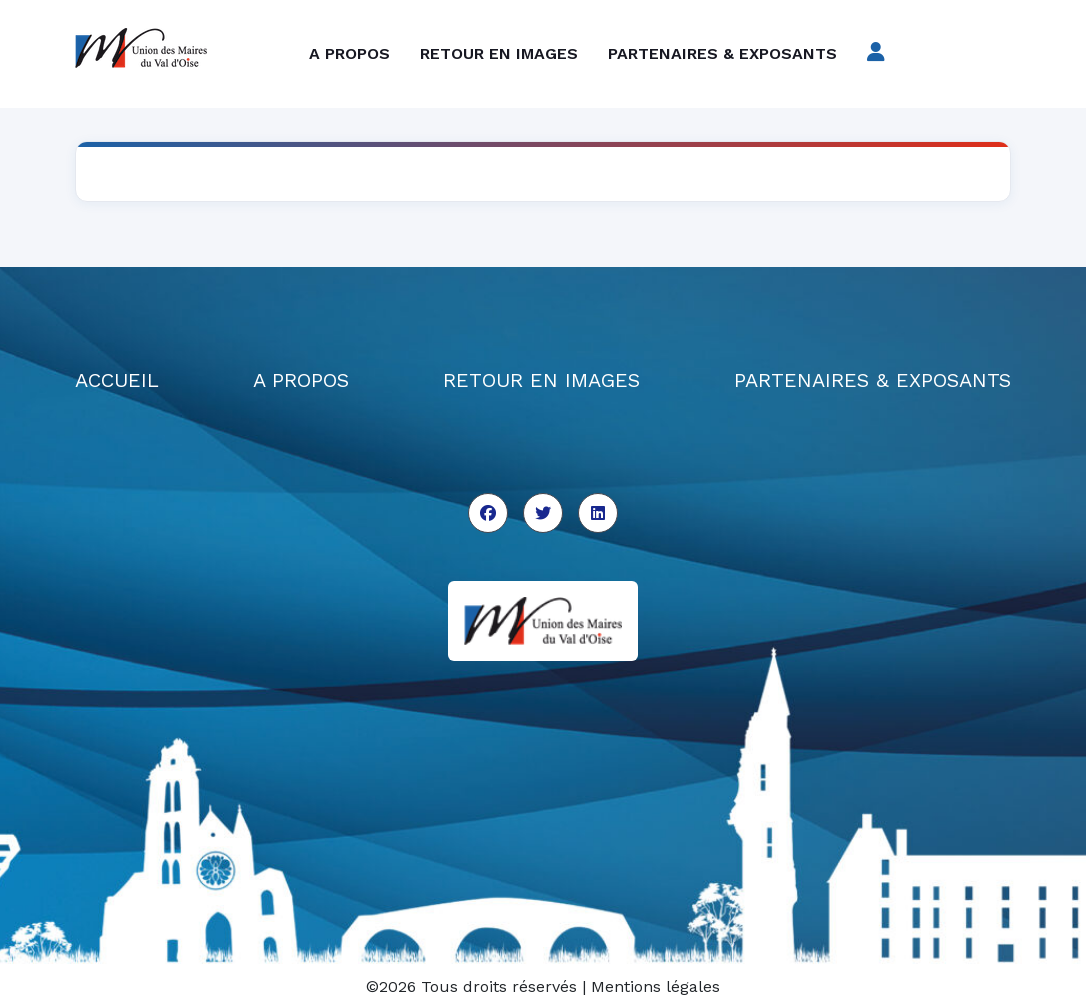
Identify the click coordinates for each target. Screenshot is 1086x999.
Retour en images (499, 53)
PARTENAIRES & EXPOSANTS (872, 380)
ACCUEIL (117, 380)
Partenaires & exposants (722, 53)
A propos (349, 53)
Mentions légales (655, 986)
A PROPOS (301, 380)
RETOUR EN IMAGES (541, 380)
